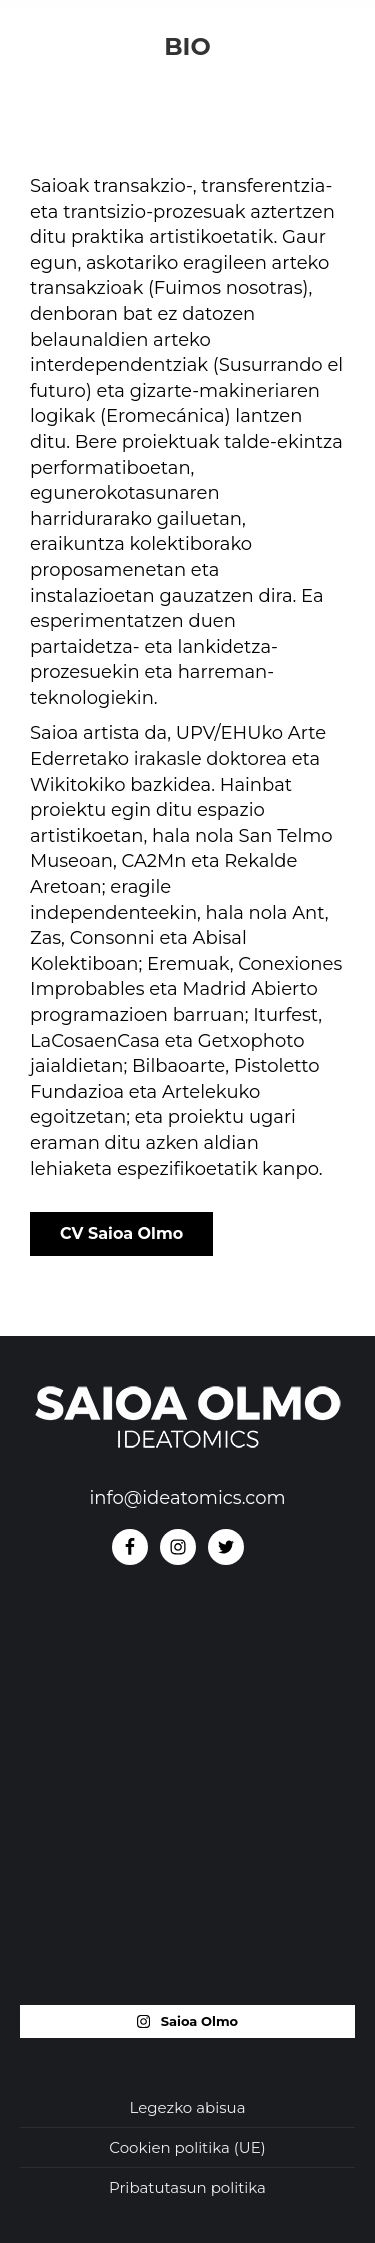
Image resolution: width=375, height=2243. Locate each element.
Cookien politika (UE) (187, 2147)
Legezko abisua (188, 2107)
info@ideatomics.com (187, 1498)
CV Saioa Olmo (121, 1233)
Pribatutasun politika (187, 2187)
